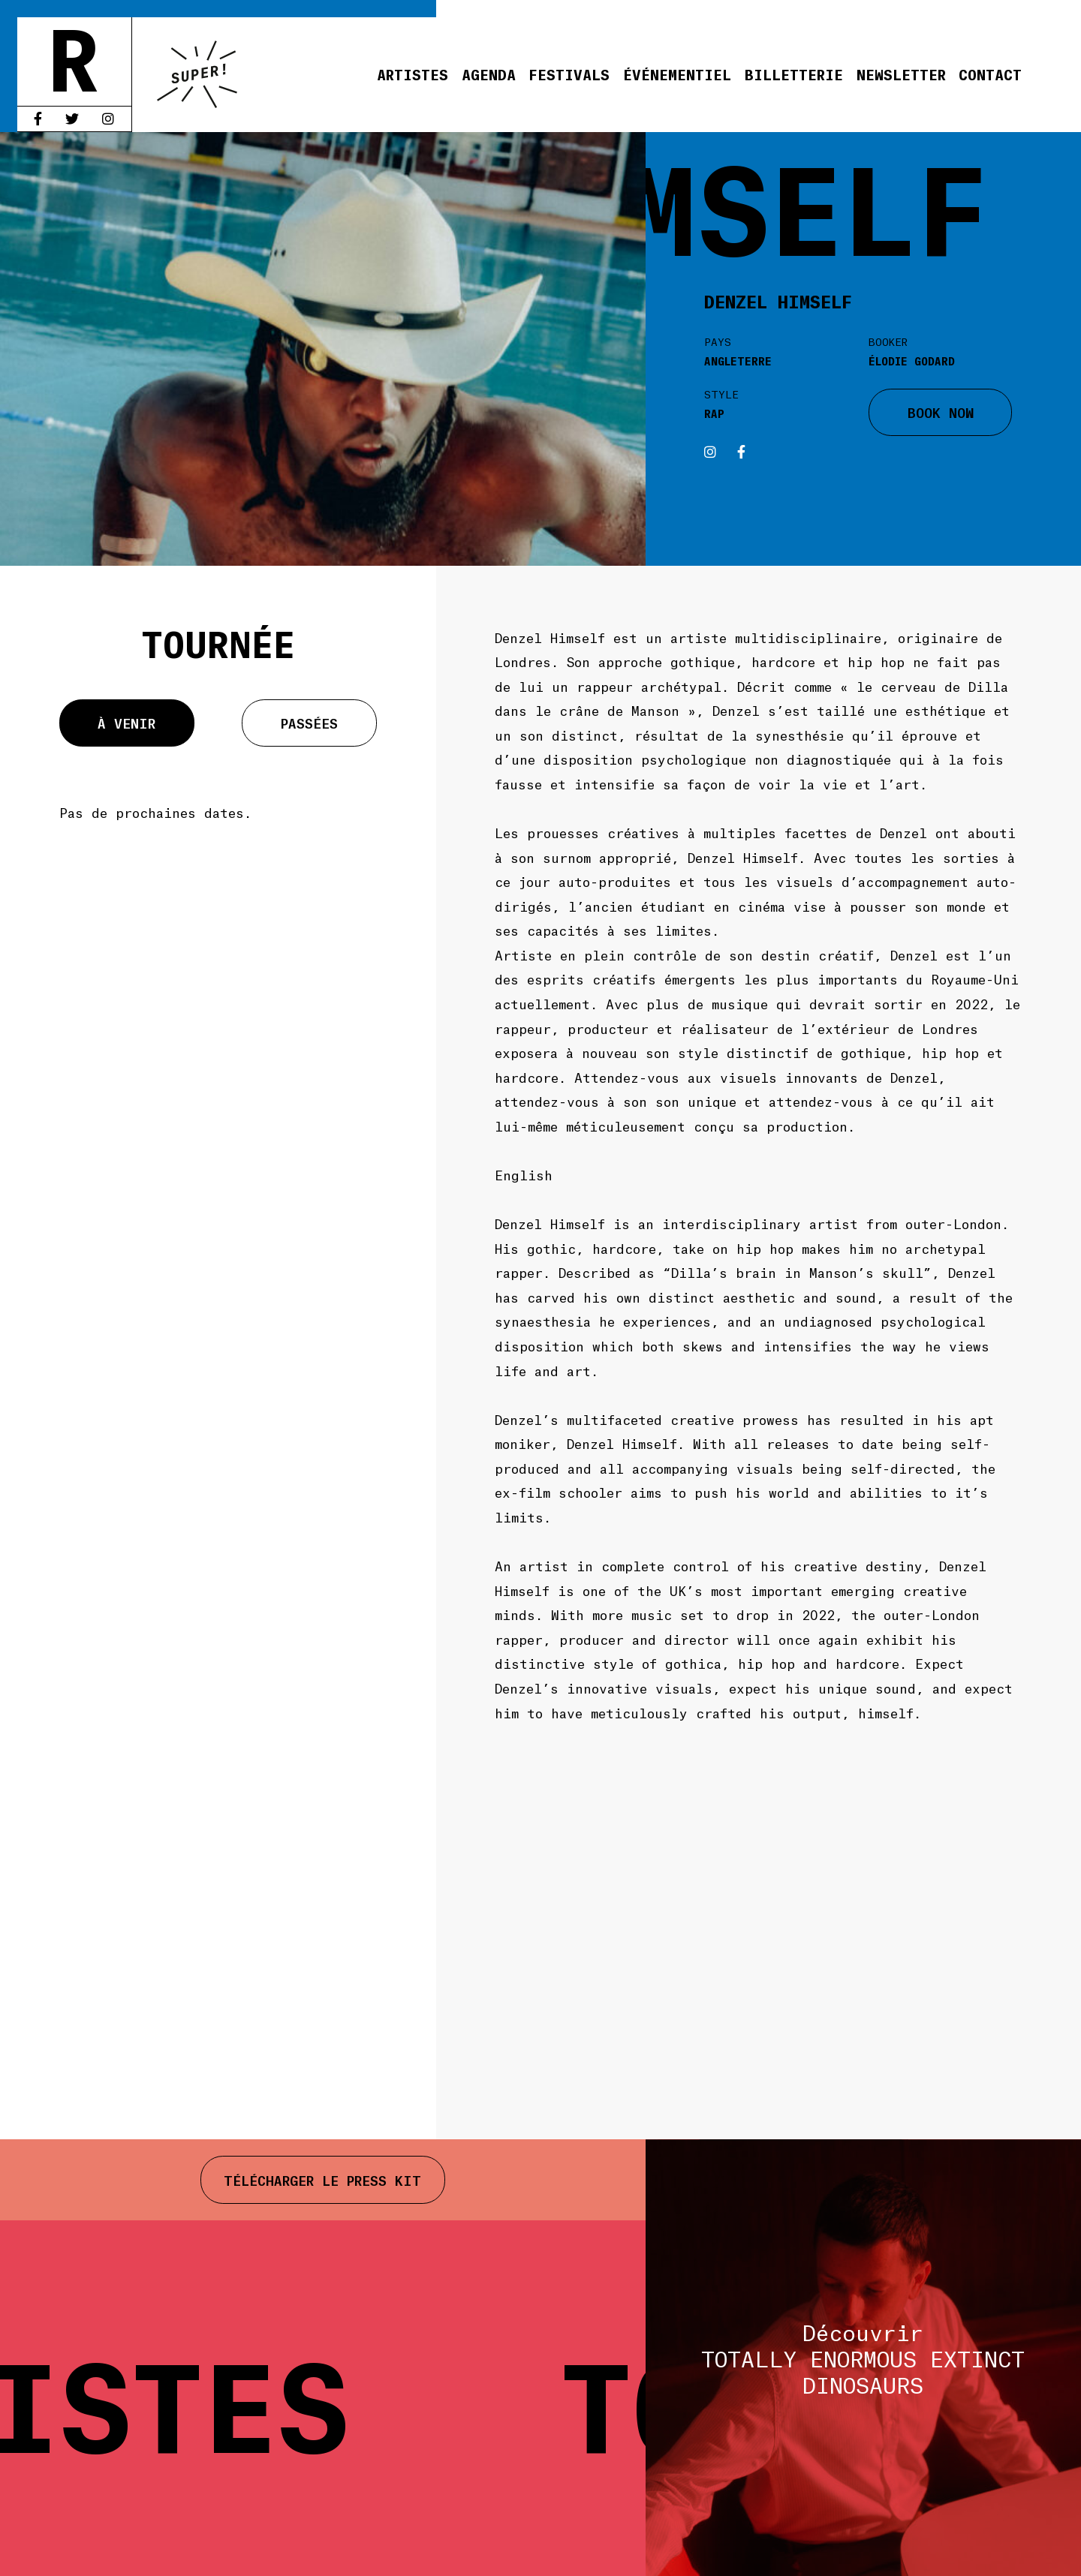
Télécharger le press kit (322, 2180)
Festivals (569, 74)
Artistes (412, 74)
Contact (990, 74)
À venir (126, 723)
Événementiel (677, 74)
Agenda (489, 74)
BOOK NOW (941, 412)
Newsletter (901, 74)
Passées (309, 723)
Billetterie (794, 74)
